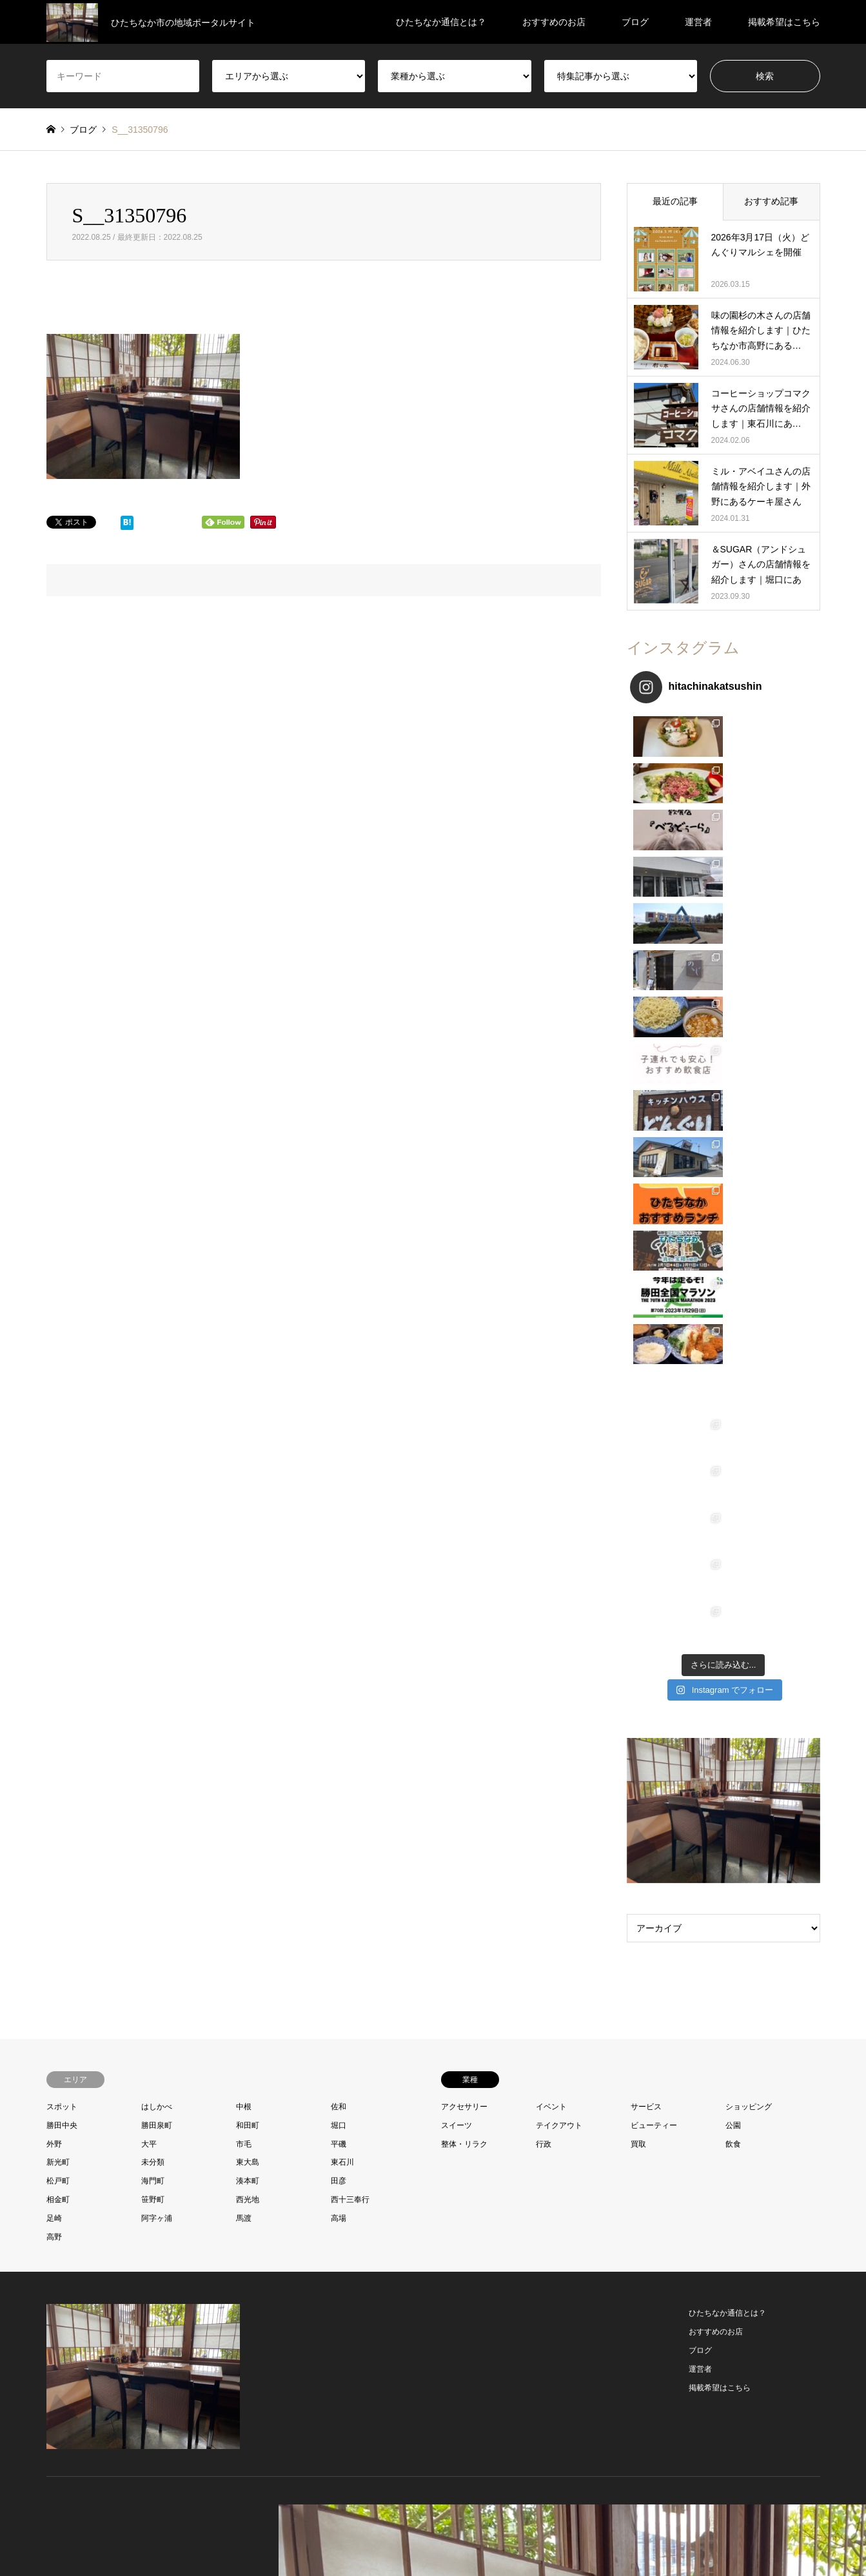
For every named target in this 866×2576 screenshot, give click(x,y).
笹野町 (152, 1498)
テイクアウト (559, 1424)
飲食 (733, 1442)
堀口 (338, 1424)
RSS (100, 2175)
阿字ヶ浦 (156, 1516)
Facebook (67, 2175)
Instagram (83, 2175)
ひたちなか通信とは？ (441, 22)
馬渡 (243, 1516)
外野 (54, 1442)
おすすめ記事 (771, 201)
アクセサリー (464, 1405)
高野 (54, 1535)
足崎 (54, 1516)
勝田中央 (61, 1424)
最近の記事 (675, 201)
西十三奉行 (350, 1498)
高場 (338, 1516)
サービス (646, 1405)
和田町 (247, 1424)
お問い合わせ (414, 2539)
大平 (149, 1442)
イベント (551, 1405)
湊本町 (247, 1480)
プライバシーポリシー (485, 2539)
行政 (543, 1442)
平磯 (338, 1442)
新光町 (58, 1461)
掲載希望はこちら (784, 22)
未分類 (152, 1461)
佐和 (338, 1405)
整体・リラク (464, 1442)
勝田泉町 (156, 1424)
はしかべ (156, 1405)
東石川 (342, 1461)
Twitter (50, 2175)
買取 (638, 1442)
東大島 (247, 1461)
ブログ (635, 22)
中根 (243, 1405)
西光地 (247, 1498)
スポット (61, 1405)
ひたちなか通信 (718, 2175)
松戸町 (58, 1480)
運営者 (698, 22)
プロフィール (357, 2539)
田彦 (338, 1480)
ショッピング (748, 1405)
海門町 (152, 1480)
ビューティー (654, 1424)
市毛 (243, 1442)
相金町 (58, 1498)
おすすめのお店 (554, 22)
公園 (733, 1424)
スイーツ (456, 1424)
